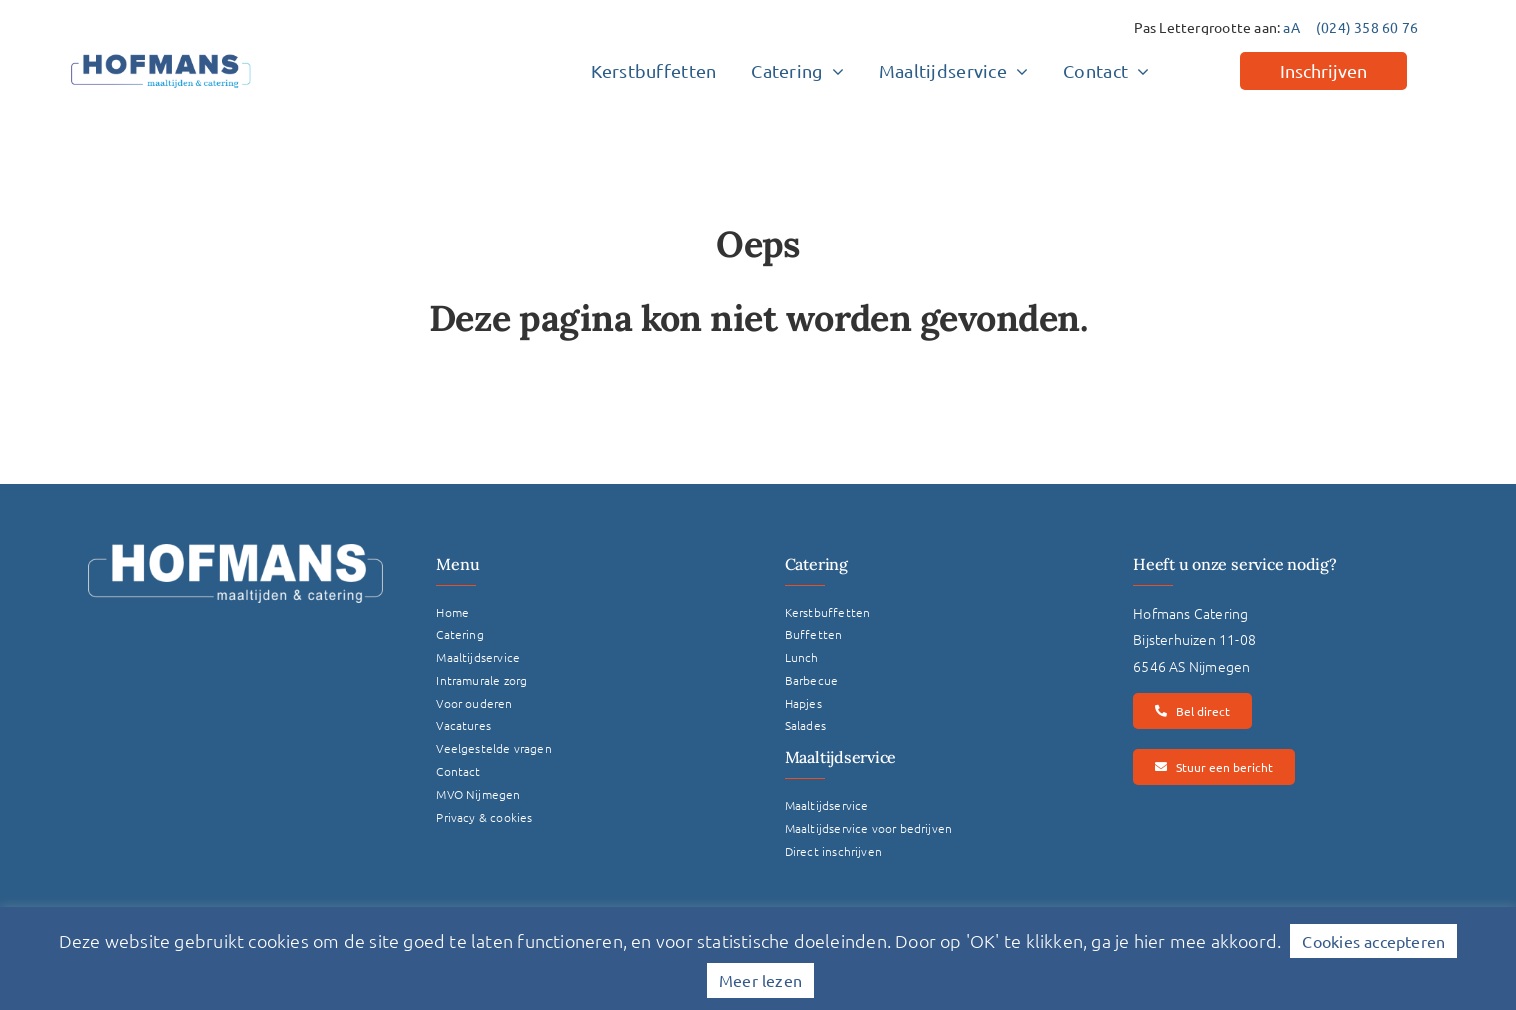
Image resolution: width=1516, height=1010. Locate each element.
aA (1291, 27)
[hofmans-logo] (161, 54)
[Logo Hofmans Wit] (235, 551)
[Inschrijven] (1323, 71)
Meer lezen (760, 980)
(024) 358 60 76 (1367, 27)
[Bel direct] (1192, 711)
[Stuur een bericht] (1213, 767)
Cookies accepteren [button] (1373, 941)
